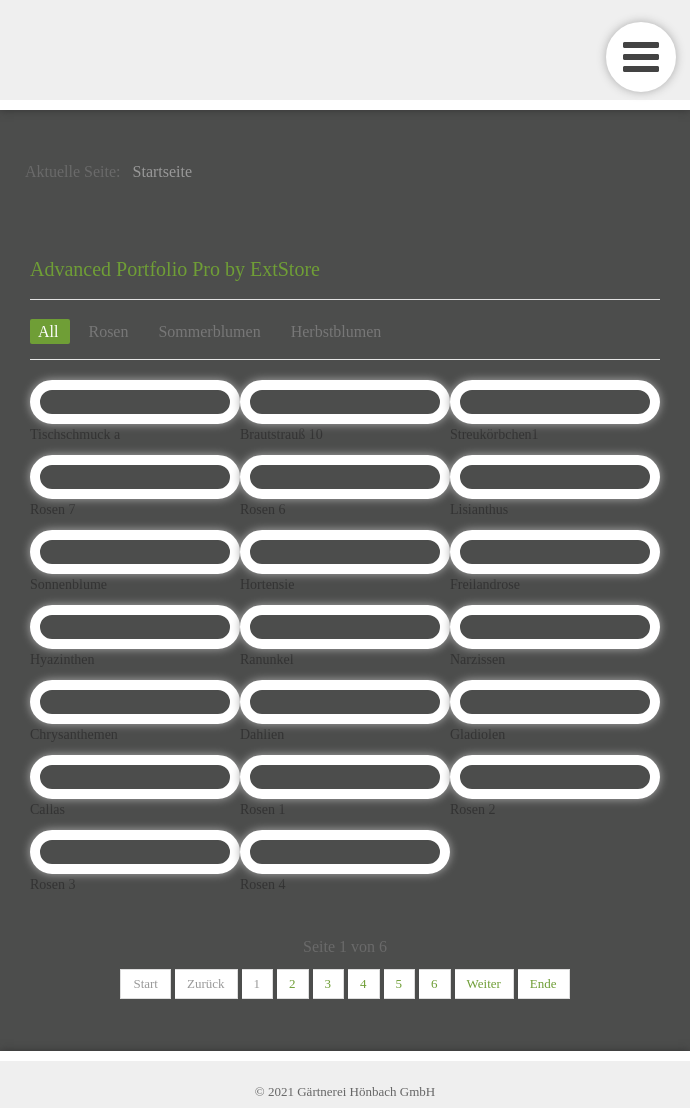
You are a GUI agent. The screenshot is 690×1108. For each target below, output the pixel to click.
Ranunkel (267, 659)
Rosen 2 (473, 809)
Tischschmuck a (75, 434)
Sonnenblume (68, 584)
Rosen (108, 331)
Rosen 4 (263, 884)
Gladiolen (477, 734)
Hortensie (267, 584)
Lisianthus (479, 509)
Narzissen (477, 659)
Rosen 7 (53, 509)
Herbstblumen (336, 331)
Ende (543, 983)
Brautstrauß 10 (281, 434)
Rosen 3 (53, 884)
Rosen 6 (263, 509)
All (50, 331)
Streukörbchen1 (494, 434)
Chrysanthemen (74, 734)
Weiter (484, 983)
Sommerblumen (209, 331)
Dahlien (262, 734)
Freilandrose (485, 584)
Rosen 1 (263, 809)
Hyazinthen (62, 659)
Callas (47, 809)
